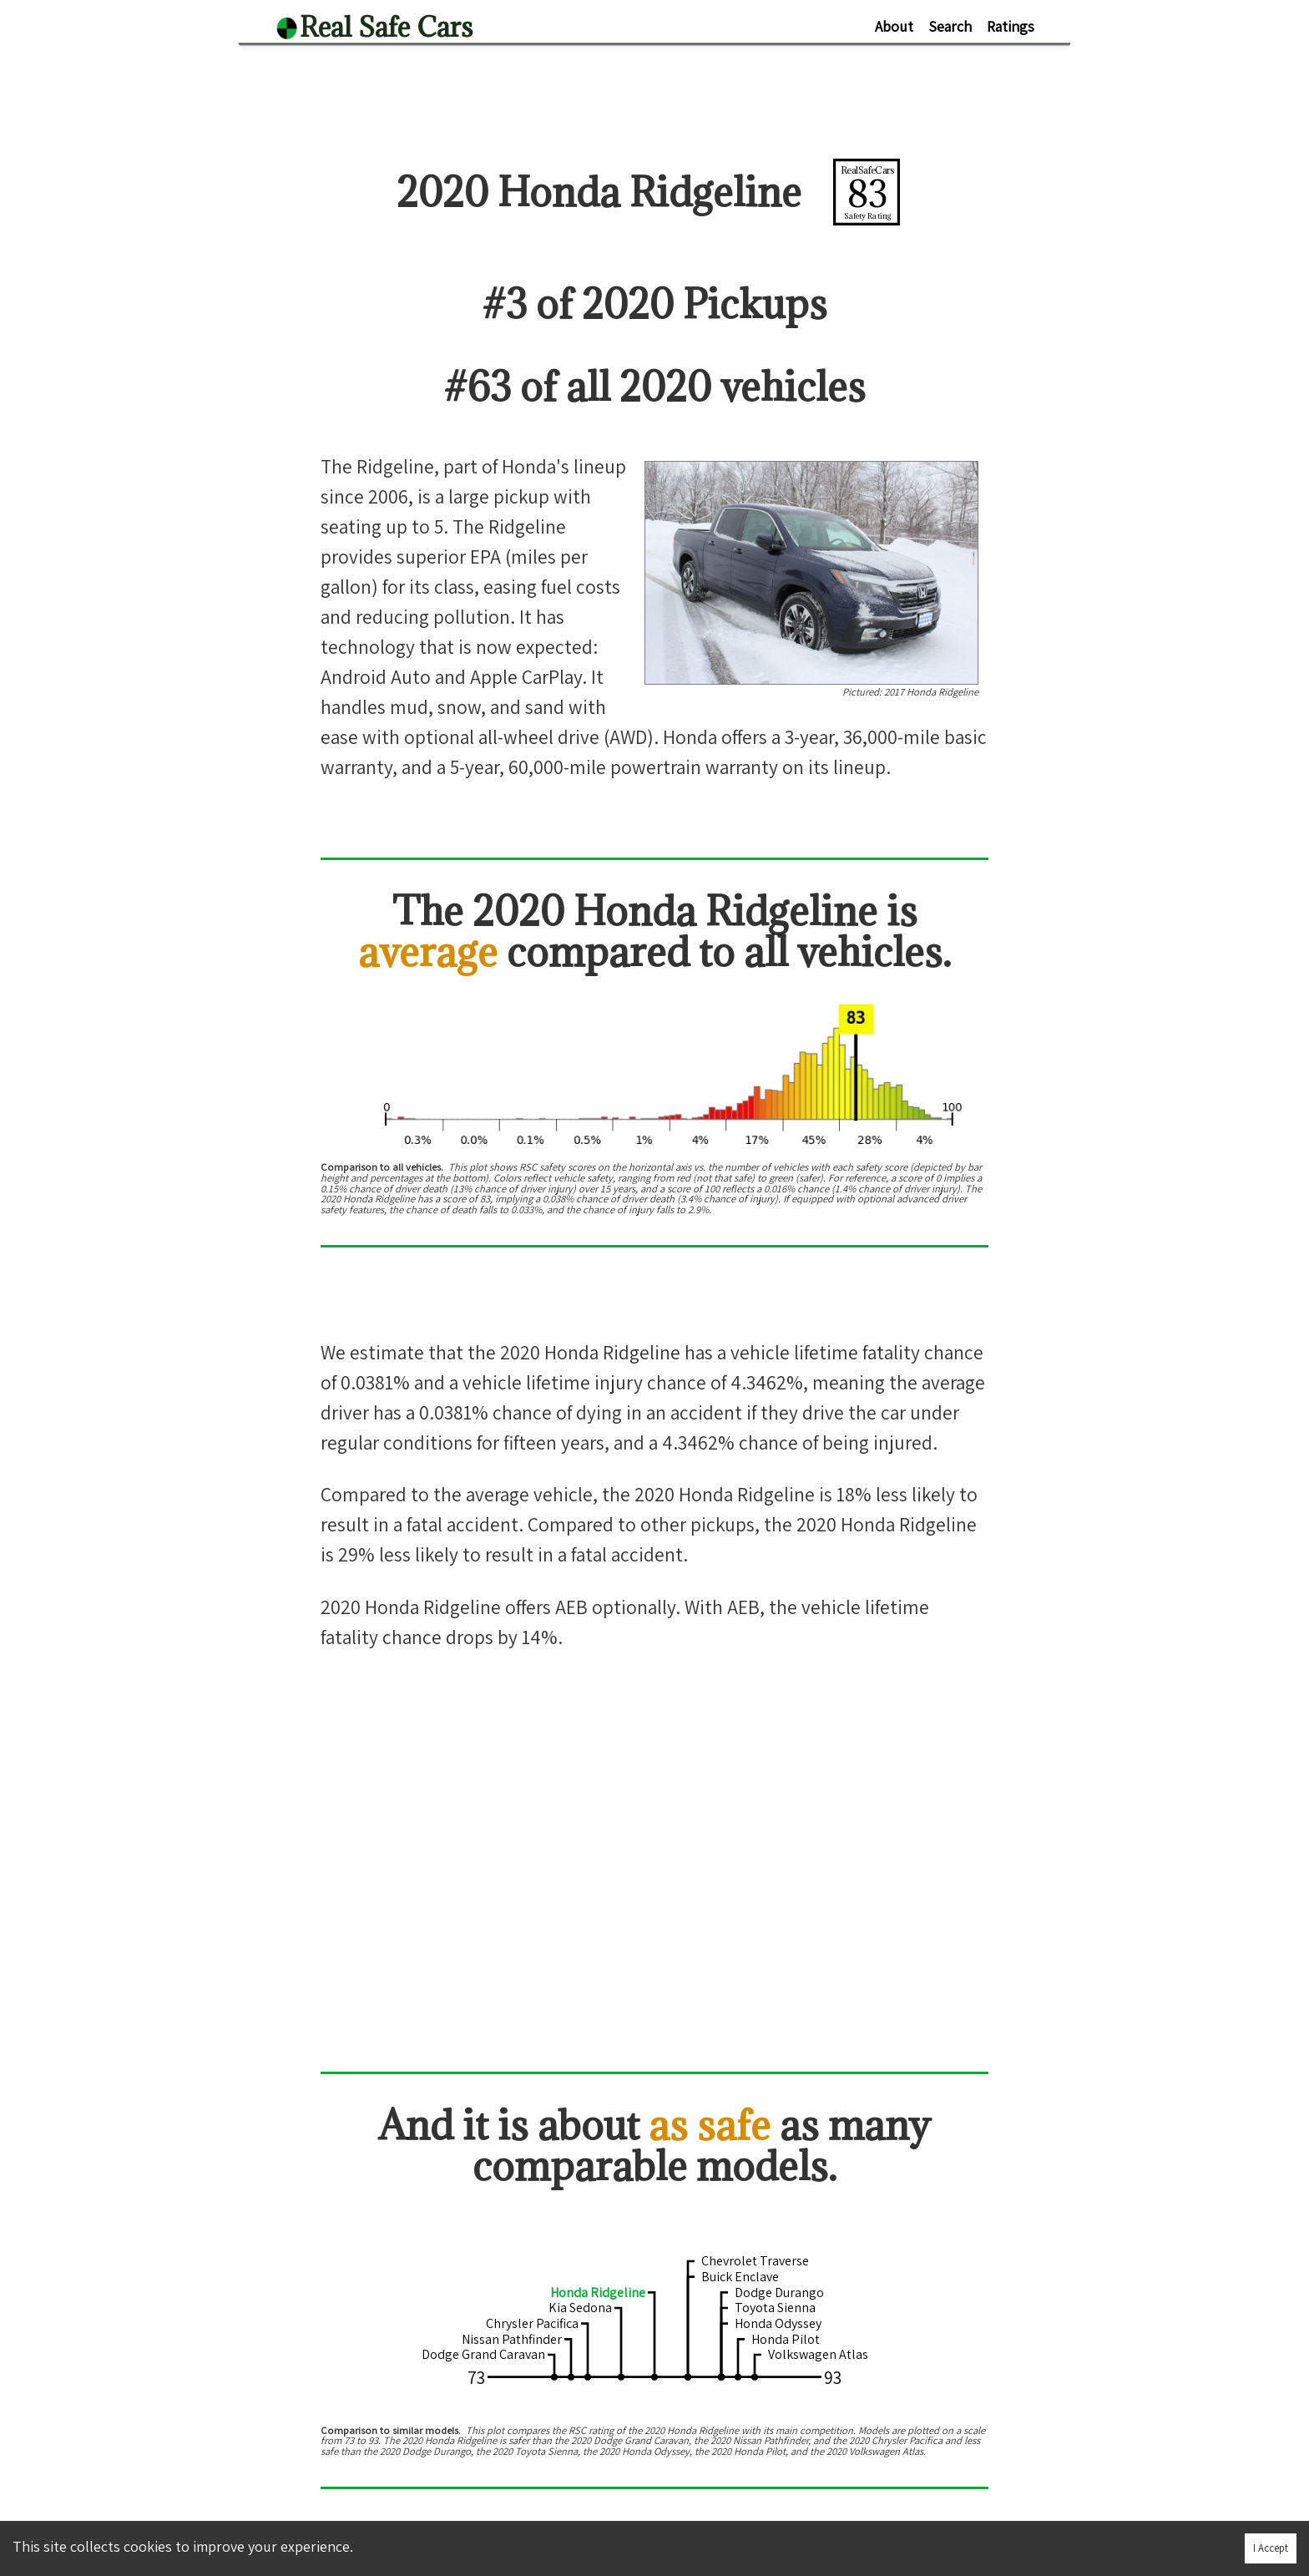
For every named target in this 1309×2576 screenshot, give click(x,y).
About (894, 26)
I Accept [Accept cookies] (1270, 2548)
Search (950, 26)
